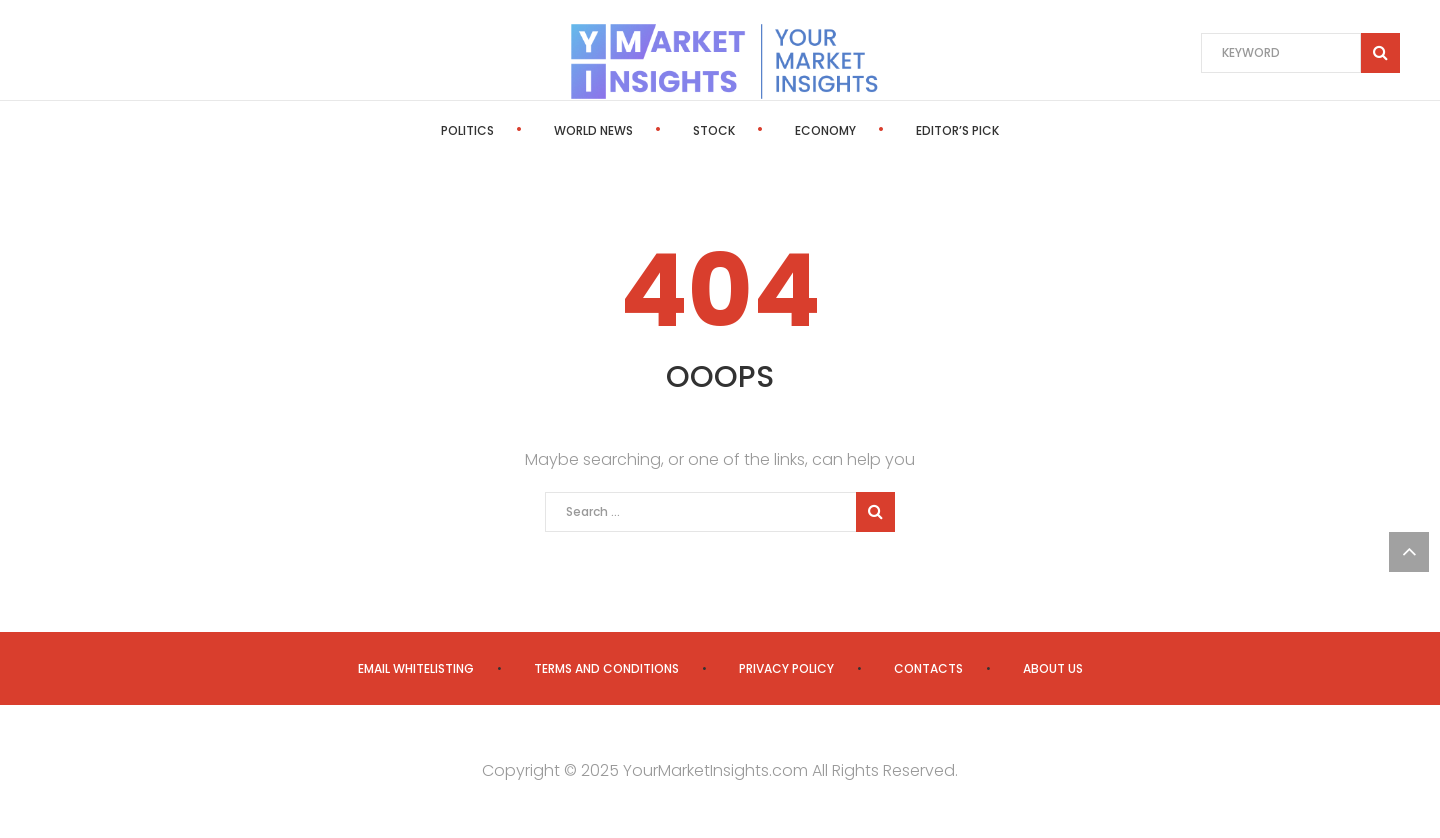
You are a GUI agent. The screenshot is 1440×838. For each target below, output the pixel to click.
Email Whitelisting (416, 668)
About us (1053, 668)
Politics (467, 130)
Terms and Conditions (606, 668)
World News (593, 130)
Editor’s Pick (957, 130)
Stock (714, 130)
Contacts (928, 668)
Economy (825, 130)
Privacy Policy (786, 668)
